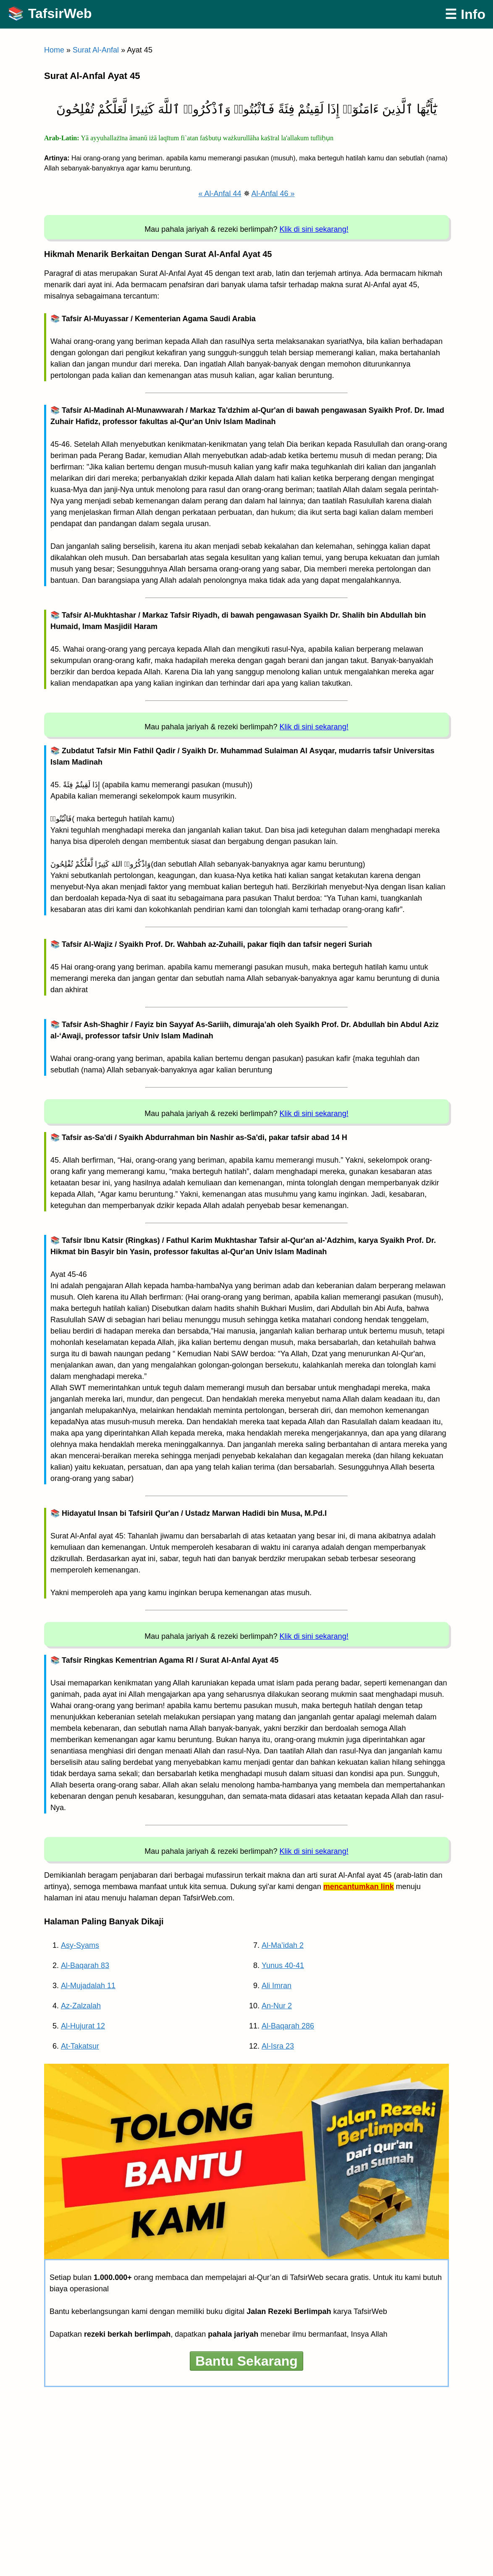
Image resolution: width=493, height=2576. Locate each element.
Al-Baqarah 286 (288, 2026)
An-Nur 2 (277, 2006)
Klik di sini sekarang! (314, 229)
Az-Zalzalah (81, 2006)
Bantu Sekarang (246, 2361)
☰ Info (465, 14)
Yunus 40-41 (283, 1965)
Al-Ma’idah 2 (283, 1945)
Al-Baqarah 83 (85, 1965)
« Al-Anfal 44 (219, 193)
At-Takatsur (80, 2046)
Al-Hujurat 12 (83, 2026)
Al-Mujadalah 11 (88, 1985)
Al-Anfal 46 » (273, 193)
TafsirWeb (60, 13)
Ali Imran (276, 1985)
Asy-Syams (80, 1945)
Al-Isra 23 (278, 2046)
